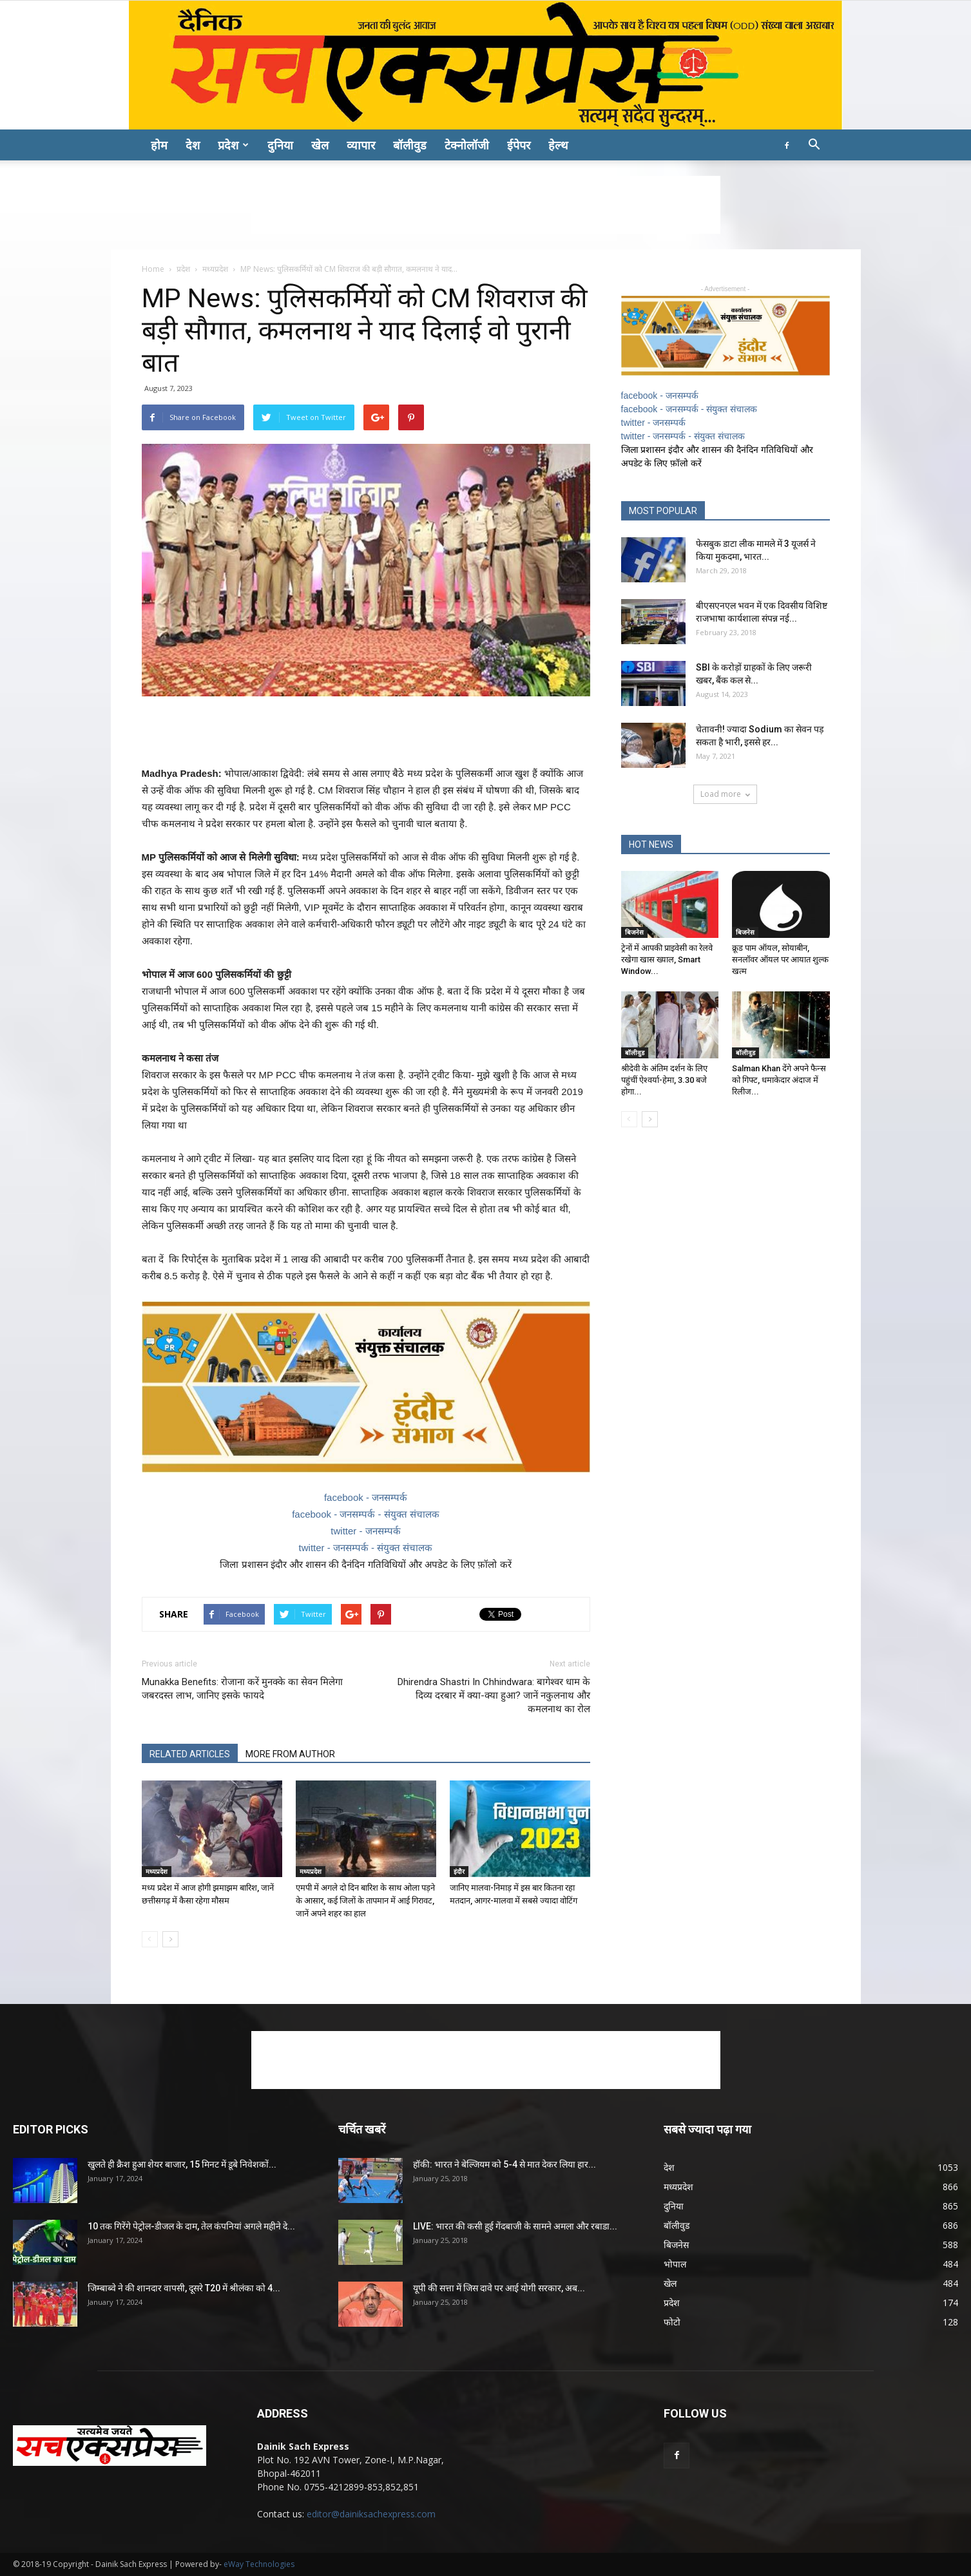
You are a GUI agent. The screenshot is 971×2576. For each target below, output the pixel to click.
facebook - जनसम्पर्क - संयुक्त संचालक (365, 1514)
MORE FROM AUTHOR (290, 1754)
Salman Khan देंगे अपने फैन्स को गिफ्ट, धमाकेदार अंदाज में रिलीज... (779, 1080)
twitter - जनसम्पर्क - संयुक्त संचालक (366, 1547)
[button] (814, 146)
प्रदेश (233, 145)
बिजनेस (634, 932)
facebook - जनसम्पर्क (365, 1497)
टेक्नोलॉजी (467, 145)
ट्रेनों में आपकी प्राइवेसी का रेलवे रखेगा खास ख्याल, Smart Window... (667, 959)
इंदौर (459, 1871)
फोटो (672, 2322)
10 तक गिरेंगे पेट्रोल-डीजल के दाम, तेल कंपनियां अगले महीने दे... (191, 2226)
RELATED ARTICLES (189, 1754)
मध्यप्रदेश (215, 268)
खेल (320, 145)
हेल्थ (558, 145)
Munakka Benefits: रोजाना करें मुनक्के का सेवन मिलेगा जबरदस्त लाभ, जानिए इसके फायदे (242, 1688)
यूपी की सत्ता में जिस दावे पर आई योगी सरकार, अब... (499, 2288)
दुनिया (280, 145)
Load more (725, 793)
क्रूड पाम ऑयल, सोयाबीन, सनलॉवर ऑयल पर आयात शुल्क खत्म (780, 959)
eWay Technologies (259, 2564)
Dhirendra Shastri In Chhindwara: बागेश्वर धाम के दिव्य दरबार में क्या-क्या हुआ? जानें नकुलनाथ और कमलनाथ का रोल (494, 1695)
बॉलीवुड (410, 145)
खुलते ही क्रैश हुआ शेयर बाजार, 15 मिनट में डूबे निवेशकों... (182, 2164)
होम (159, 145)
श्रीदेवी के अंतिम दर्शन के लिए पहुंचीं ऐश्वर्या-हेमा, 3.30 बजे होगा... (664, 1080)
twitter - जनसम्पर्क (365, 1530)
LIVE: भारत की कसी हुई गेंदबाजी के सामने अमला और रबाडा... (515, 2226)
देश (193, 145)
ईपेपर (518, 145)
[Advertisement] (485, 205)
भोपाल (675, 2264)
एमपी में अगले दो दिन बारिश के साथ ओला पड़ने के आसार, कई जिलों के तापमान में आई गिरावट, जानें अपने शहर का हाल (365, 1900)
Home (153, 268)
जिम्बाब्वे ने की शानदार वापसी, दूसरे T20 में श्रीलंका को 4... (184, 2288)
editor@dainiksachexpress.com (371, 2514)
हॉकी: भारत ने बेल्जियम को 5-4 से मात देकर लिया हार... (504, 2164)
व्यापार (361, 145)
